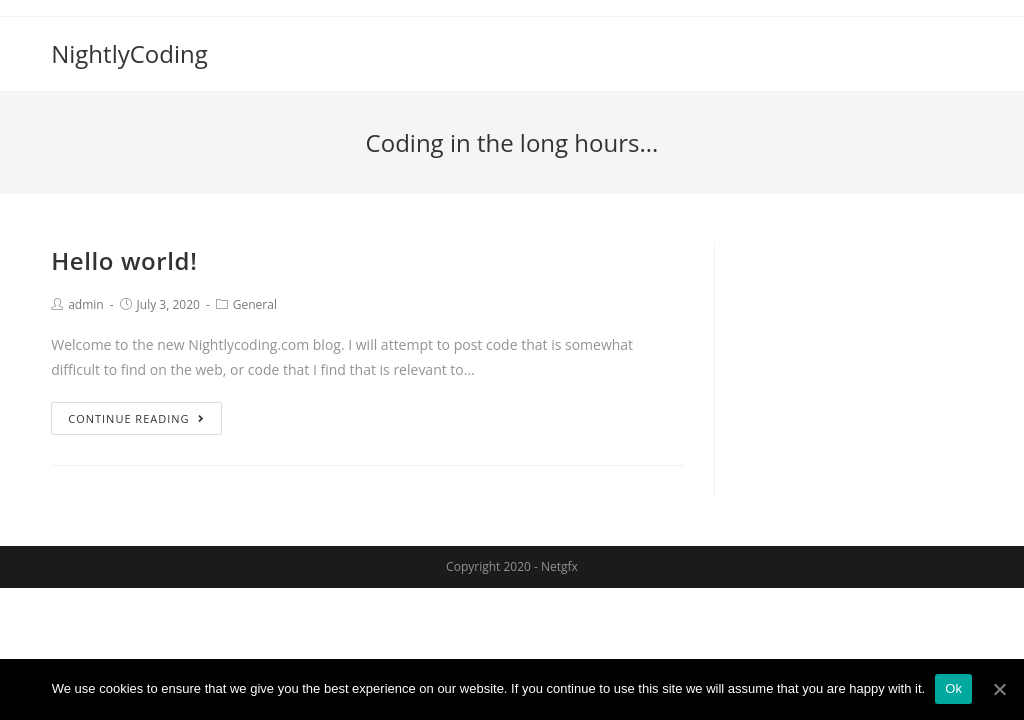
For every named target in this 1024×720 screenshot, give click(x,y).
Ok (953, 688)
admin (86, 304)
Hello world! (124, 260)
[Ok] (999, 689)
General (255, 304)
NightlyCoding (129, 53)
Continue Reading (136, 418)
